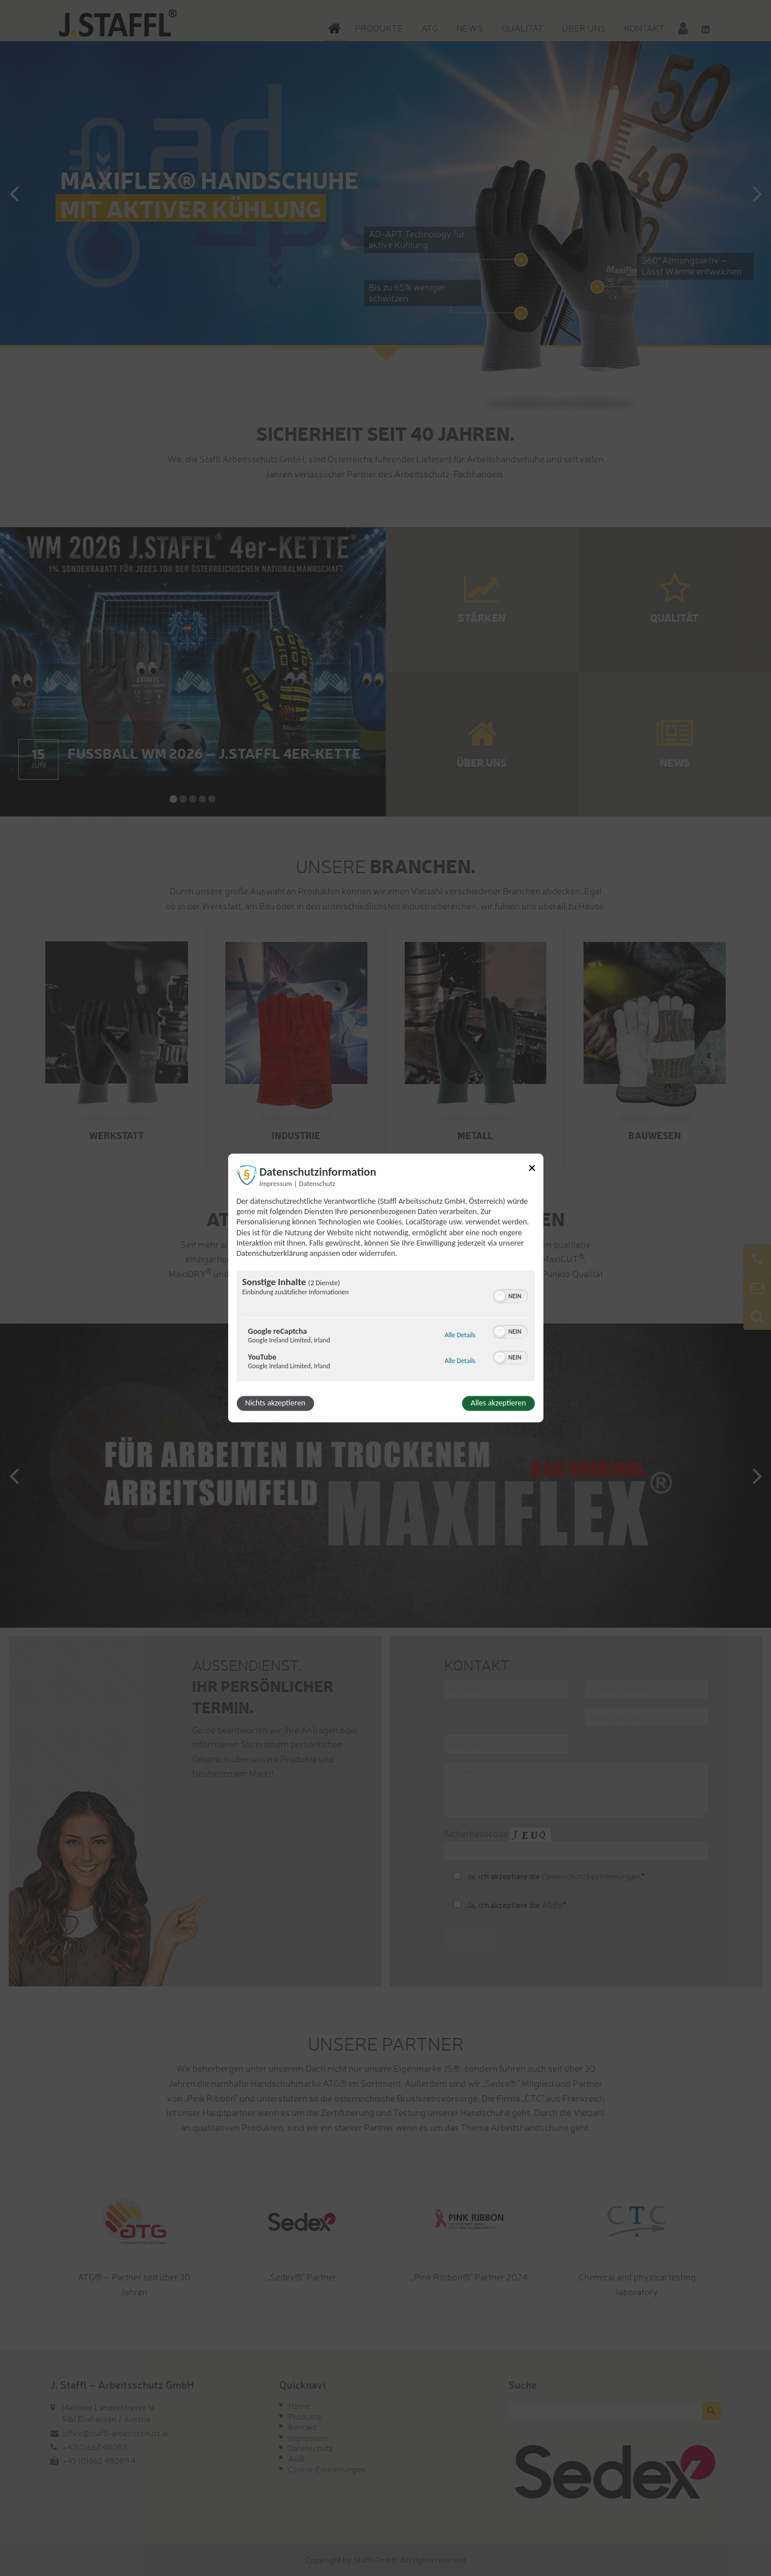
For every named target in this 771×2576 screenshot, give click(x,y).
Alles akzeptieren (498, 1403)
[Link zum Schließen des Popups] (532, 1170)
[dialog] (385, 1287)
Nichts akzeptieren (275, 1403)
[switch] (510, 1295)
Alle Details (460, 1336)
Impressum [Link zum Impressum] (276, 1183)
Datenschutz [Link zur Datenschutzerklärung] (317, 1183)
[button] (500, 1296)
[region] (386, 1327)
